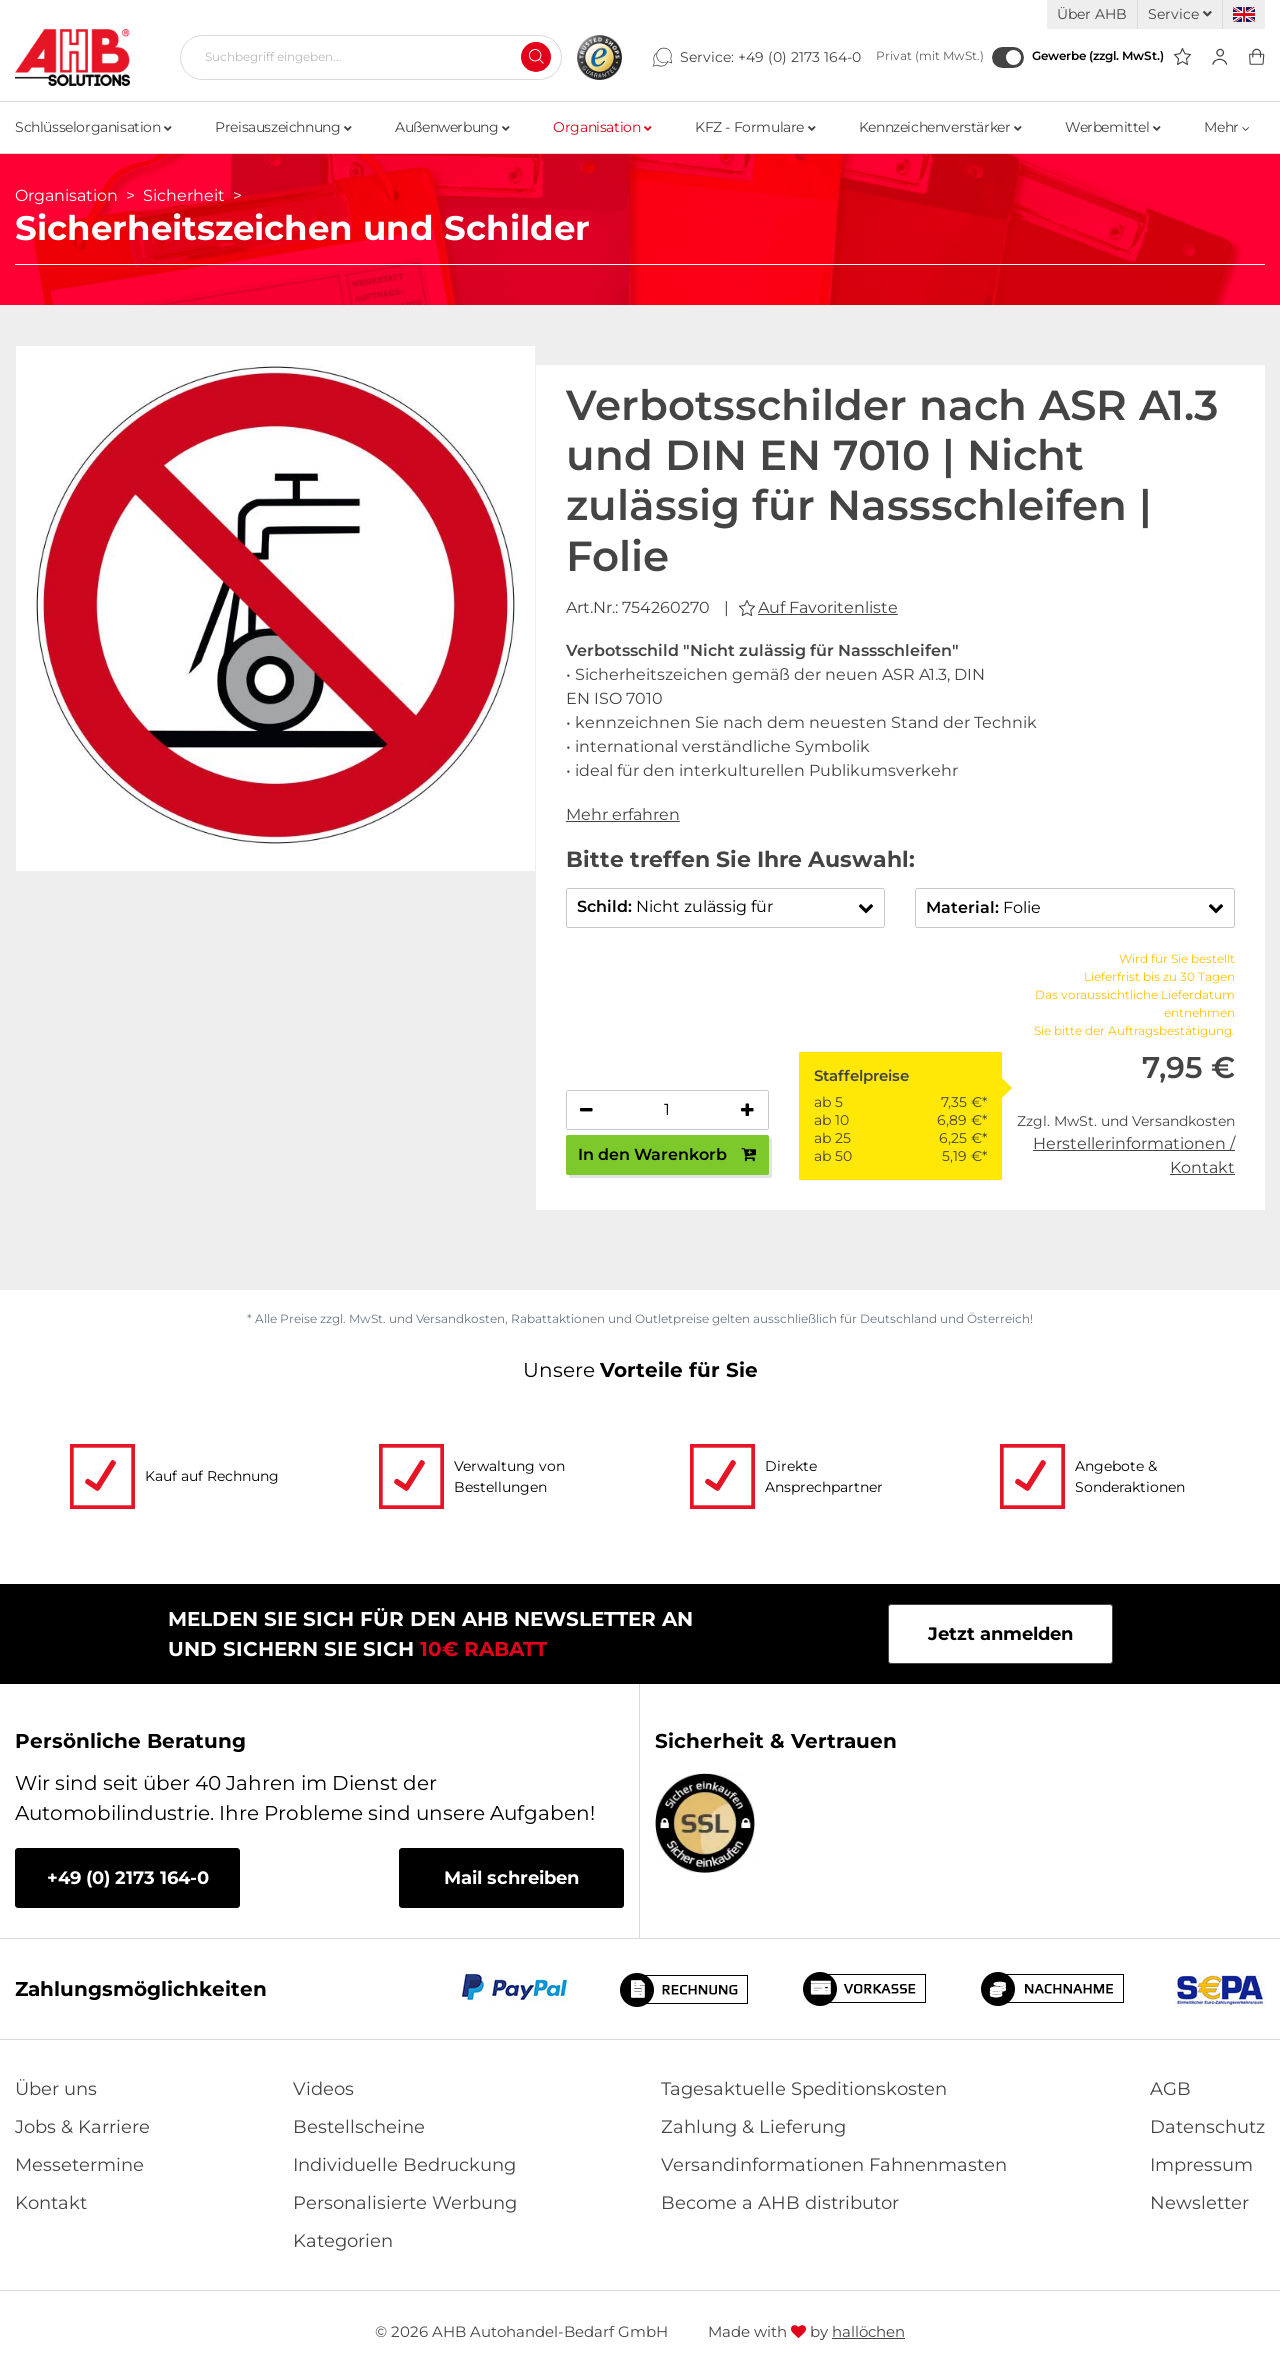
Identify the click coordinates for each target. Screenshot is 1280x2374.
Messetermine (79, 2165)
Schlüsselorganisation (93, 127)
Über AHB (1092, 14)
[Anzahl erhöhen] (748, 1110)
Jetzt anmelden (1000, 1634)
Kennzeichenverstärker (940, 127)
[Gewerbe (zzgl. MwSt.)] (1008, 57)
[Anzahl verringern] (587, 1110)
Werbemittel (1113, 127)
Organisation (602, 127)
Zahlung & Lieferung (753, 2127)
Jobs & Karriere (82, 2127)
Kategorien (343, 2241)
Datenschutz (1207, 2127)
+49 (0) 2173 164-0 (799, 57)
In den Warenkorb (667, 1154)
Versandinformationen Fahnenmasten (834, 2165)
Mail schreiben (511, 1878)
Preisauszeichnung (283, 127)
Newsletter (1199, 2203)
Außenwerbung (452, 127)
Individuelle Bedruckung (404, 2165)
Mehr (1227, 127)
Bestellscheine (359, 2127)
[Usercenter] (1219, 57)
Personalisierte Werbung (405, 2203)
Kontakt (51, 2203)
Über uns (56, 2089)
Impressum (1201, 2165)
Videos (323, 2089)
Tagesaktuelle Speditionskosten (804, 2089)
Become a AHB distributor (780, 2203)
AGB (1170, 2089)
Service (1180, 14)
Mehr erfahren (623, 814)
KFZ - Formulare (755, 127)
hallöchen (868, 2331)
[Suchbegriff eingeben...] (363, 57)
